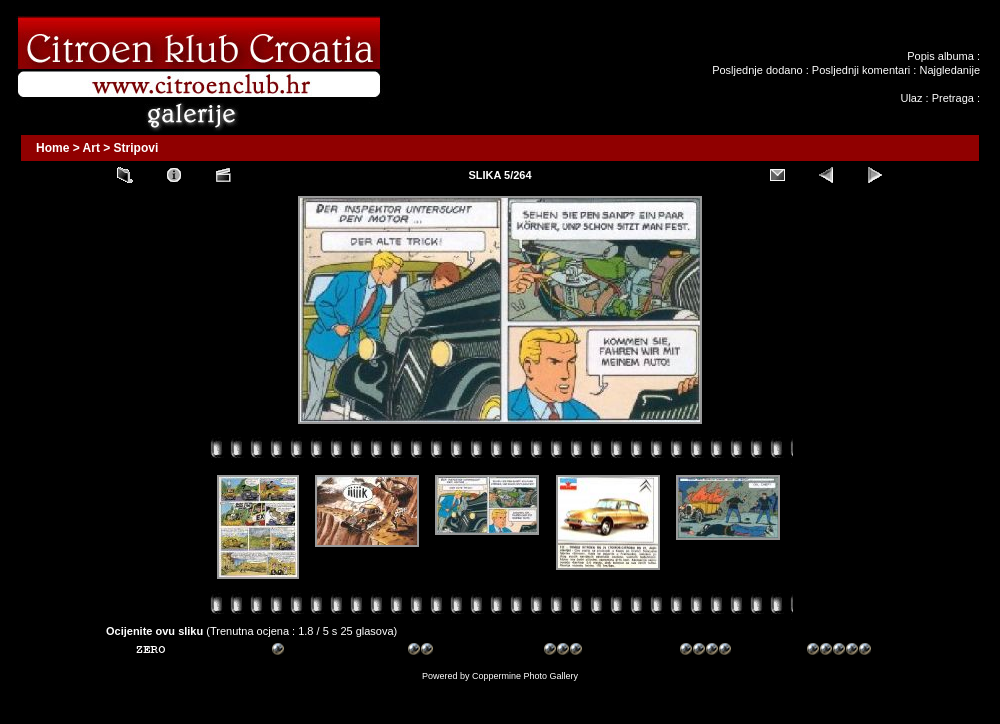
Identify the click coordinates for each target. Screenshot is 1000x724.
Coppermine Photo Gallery (525, 676)
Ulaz (911, 98)
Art (91, 148)
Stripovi (136, 148)
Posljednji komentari (861, 70)
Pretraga (953, 98)
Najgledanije (949, 70)
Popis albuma (940, 56)
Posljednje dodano (757, 70)
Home (52, 148)
